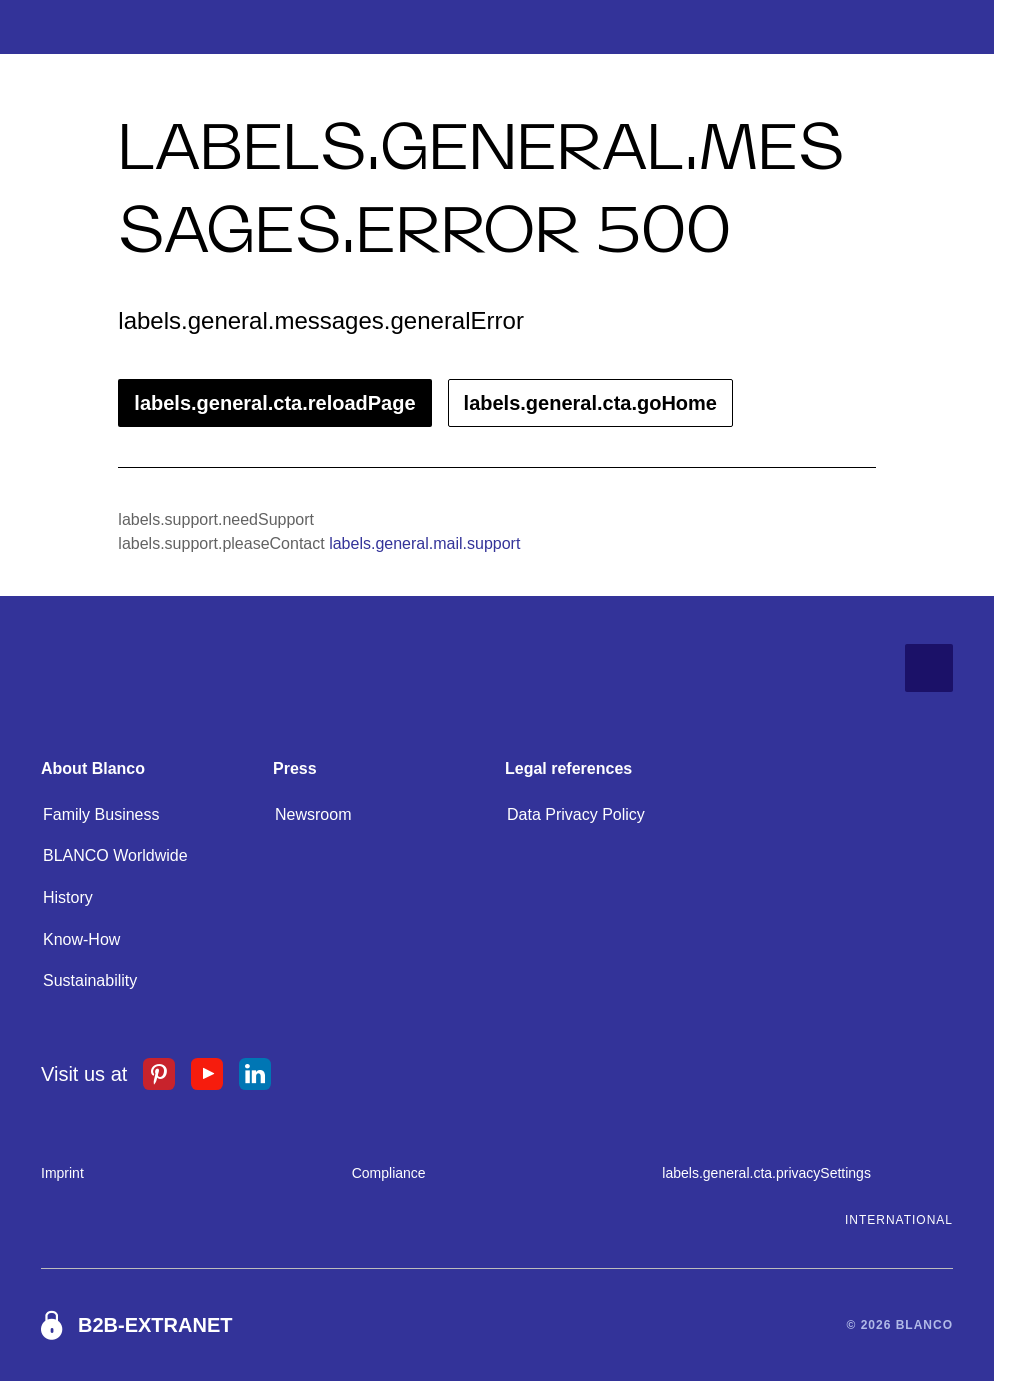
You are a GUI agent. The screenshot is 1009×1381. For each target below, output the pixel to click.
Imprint (62, 1173)
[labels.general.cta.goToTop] (929, 668)
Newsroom (313, 814)
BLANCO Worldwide (115, 855)
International (899, 1220)
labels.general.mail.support (424, 543)
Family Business (101, 814)
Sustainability (90, 980)
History (68, 897)
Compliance (389, 1173)
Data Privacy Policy (576, 814)
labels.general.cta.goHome (590, 403)
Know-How (81, 939)
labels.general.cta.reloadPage (274, 403)
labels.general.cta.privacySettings (766, 1173)
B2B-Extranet (155, 1325)
